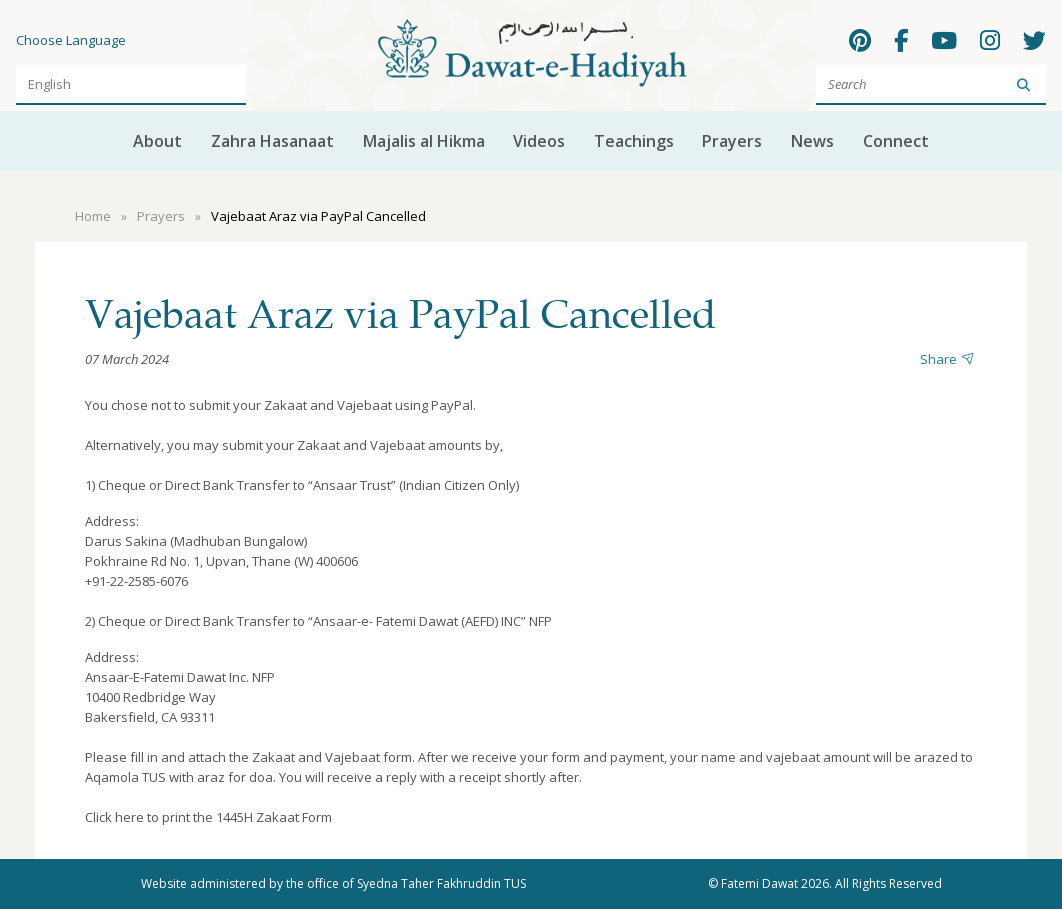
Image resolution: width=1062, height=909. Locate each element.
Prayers (732, 141)
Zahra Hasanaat (272, 141)
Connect (896, 141)
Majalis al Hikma (424, 141)
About (157, 141)
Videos (539, 141)
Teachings (634, 141)
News (812, 141)
